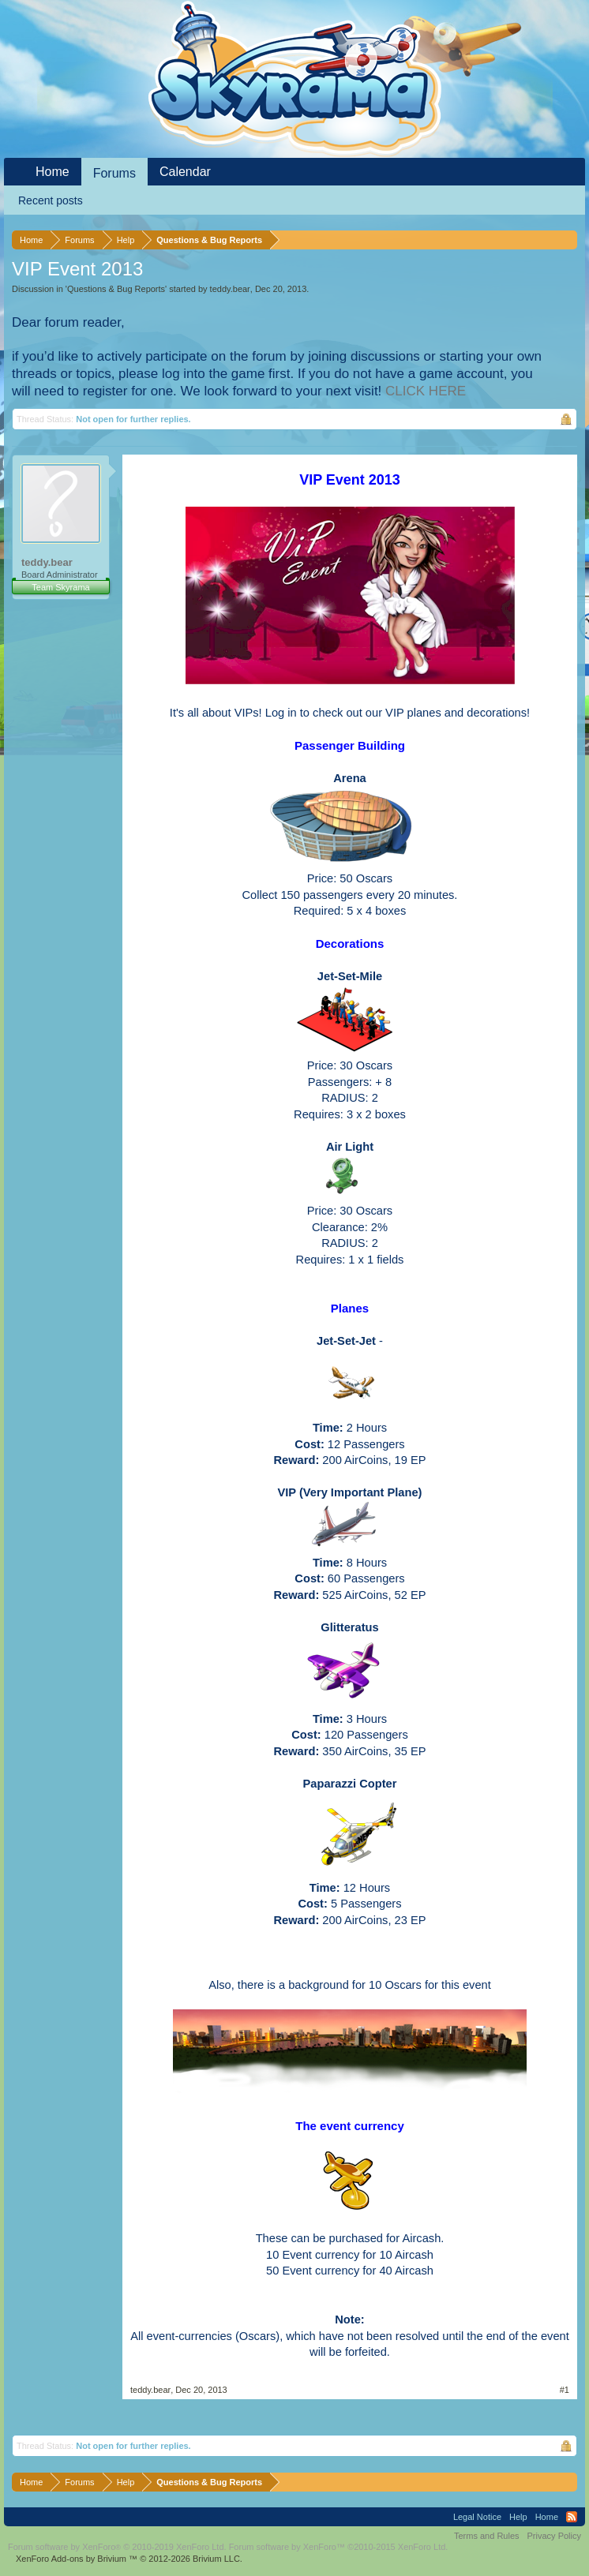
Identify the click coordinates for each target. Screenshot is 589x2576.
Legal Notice (477, 2517)
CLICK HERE (425, 391)
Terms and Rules (487, 2535)
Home (52, 171)
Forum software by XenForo (117, 2547)
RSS (571, 2516)
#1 (564, 2389)
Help (518, 2517)
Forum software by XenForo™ (338, 2547)
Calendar (185, 171)
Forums (114, 173)
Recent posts (50, 200)
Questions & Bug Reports (116, 289)
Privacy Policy (554, 2535)
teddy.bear (230, 289)
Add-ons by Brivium (129, 2558)
